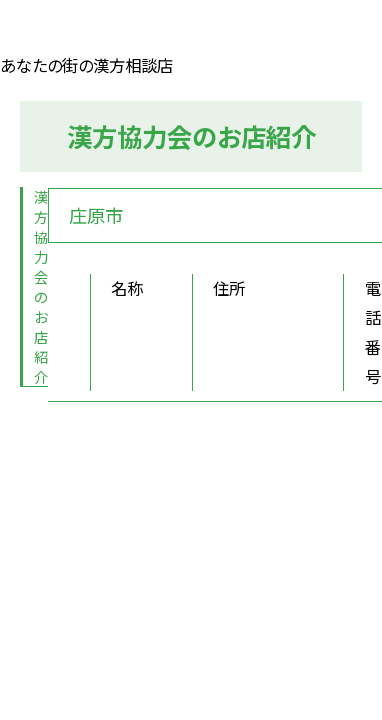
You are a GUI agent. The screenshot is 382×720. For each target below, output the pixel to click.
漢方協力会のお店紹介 (41, 286)
